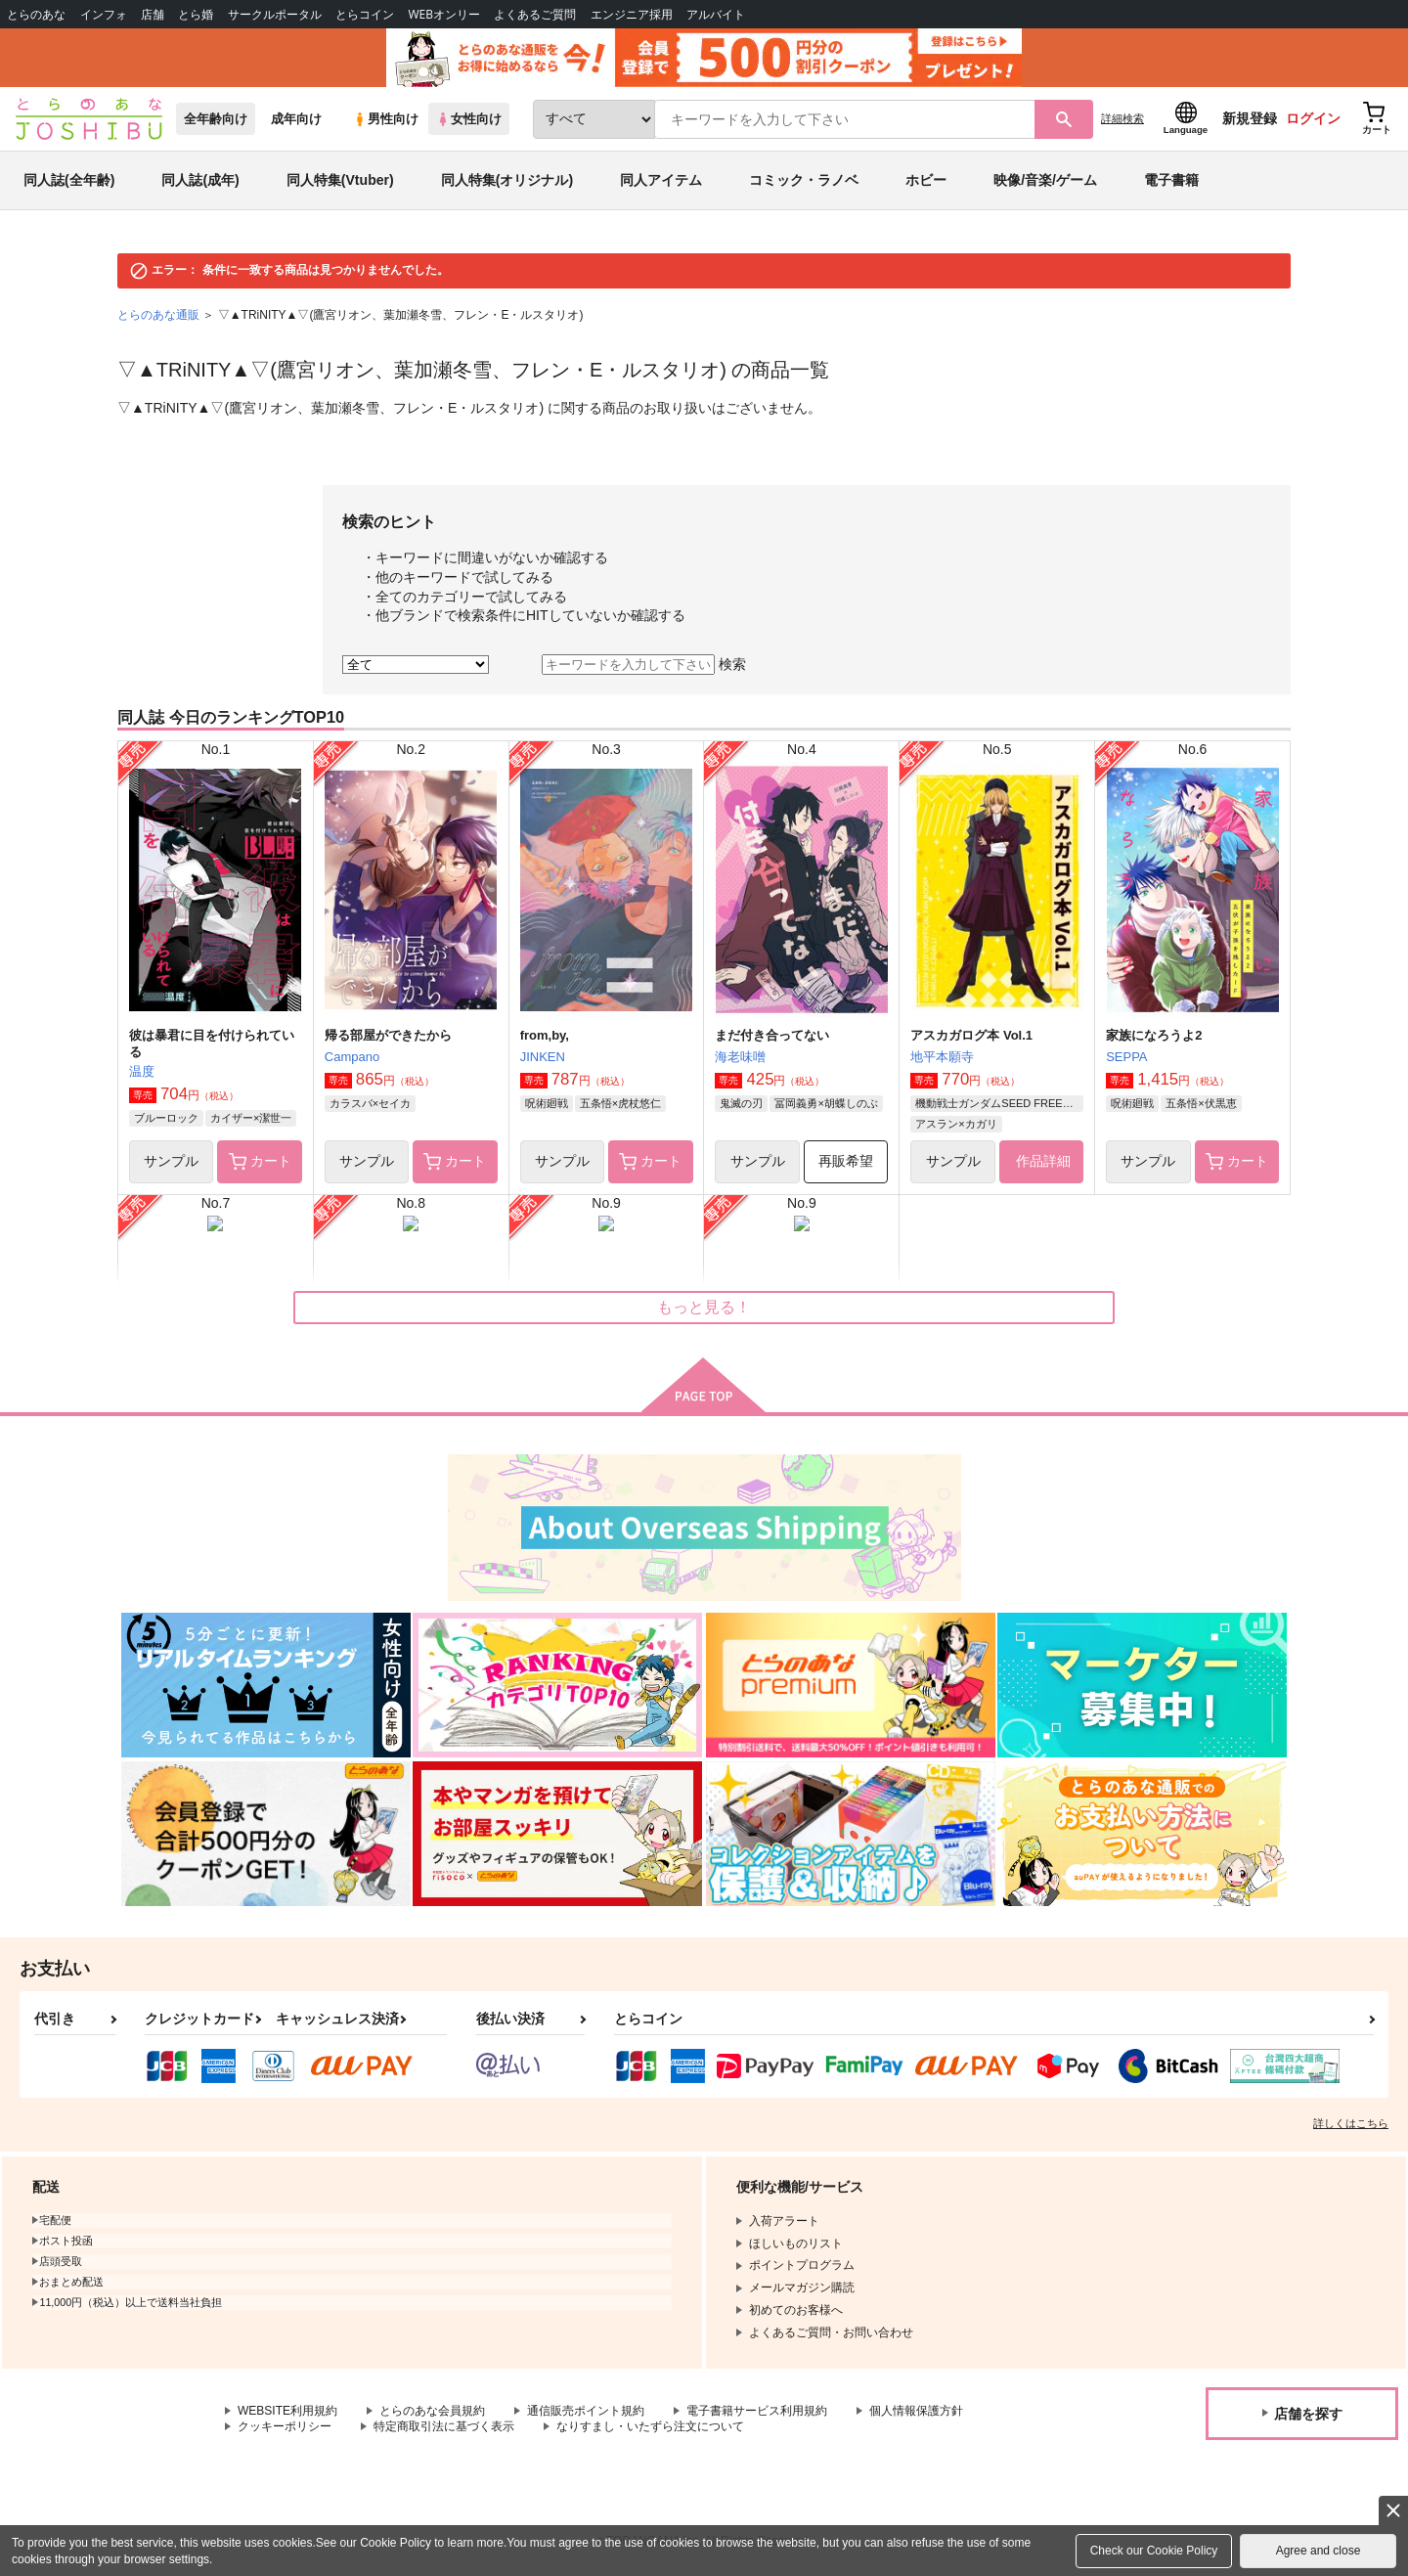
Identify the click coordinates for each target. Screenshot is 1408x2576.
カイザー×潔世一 (250, 1118)
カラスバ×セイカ (370, 1103)
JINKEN (542, 1056)
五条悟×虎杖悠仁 (620, 1103)
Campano (352, 1056)
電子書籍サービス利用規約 (756, 2411)
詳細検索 (1122, 118)
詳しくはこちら (1350, 2123)
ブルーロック (166, 1118)
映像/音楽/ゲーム (1045, 180)
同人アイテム (661, 180)
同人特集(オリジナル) (507, 180)
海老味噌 (740, 1056)
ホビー (925, 180)
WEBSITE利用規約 (287, 2411)
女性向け (469, 118)
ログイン (1313, 118)
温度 (141, 1071)
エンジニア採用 (632, 14)
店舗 (152, 14)
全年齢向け (215, 118)
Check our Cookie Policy (1154, 2550)
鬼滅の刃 (741, 1103)
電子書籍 (1171, 180)
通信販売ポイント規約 (585, 2411)
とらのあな (36, 14)
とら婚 (195, 14)
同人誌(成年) (200, 180)
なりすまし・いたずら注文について (650, 2426)
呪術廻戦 (546, 1103)
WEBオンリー (444, 14)
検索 (732, 664)
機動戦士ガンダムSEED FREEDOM (999, 1103)
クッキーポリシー (284, 2426)
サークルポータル (275, 14)
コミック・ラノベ (803, 180)
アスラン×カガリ (955, 1124)
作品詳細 (1041, 1161)
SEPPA (1126, 1056)
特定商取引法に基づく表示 (444, 2426)
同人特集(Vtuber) (340, 180)
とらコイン (364, 14)
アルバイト (715, 14)
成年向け (296, 118)
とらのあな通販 (158, 315)
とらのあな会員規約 (432, 2411)
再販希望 (845, 1161)
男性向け (385, 118)
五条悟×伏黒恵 (1201, 1103)
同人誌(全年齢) (68, 180)
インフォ (103, 14)
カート (260, 1162)
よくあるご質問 (535, 14)
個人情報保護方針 (916, 2411)
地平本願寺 (942, 1056)
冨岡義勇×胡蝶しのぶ (825, 1103)
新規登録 (1249, 118)
